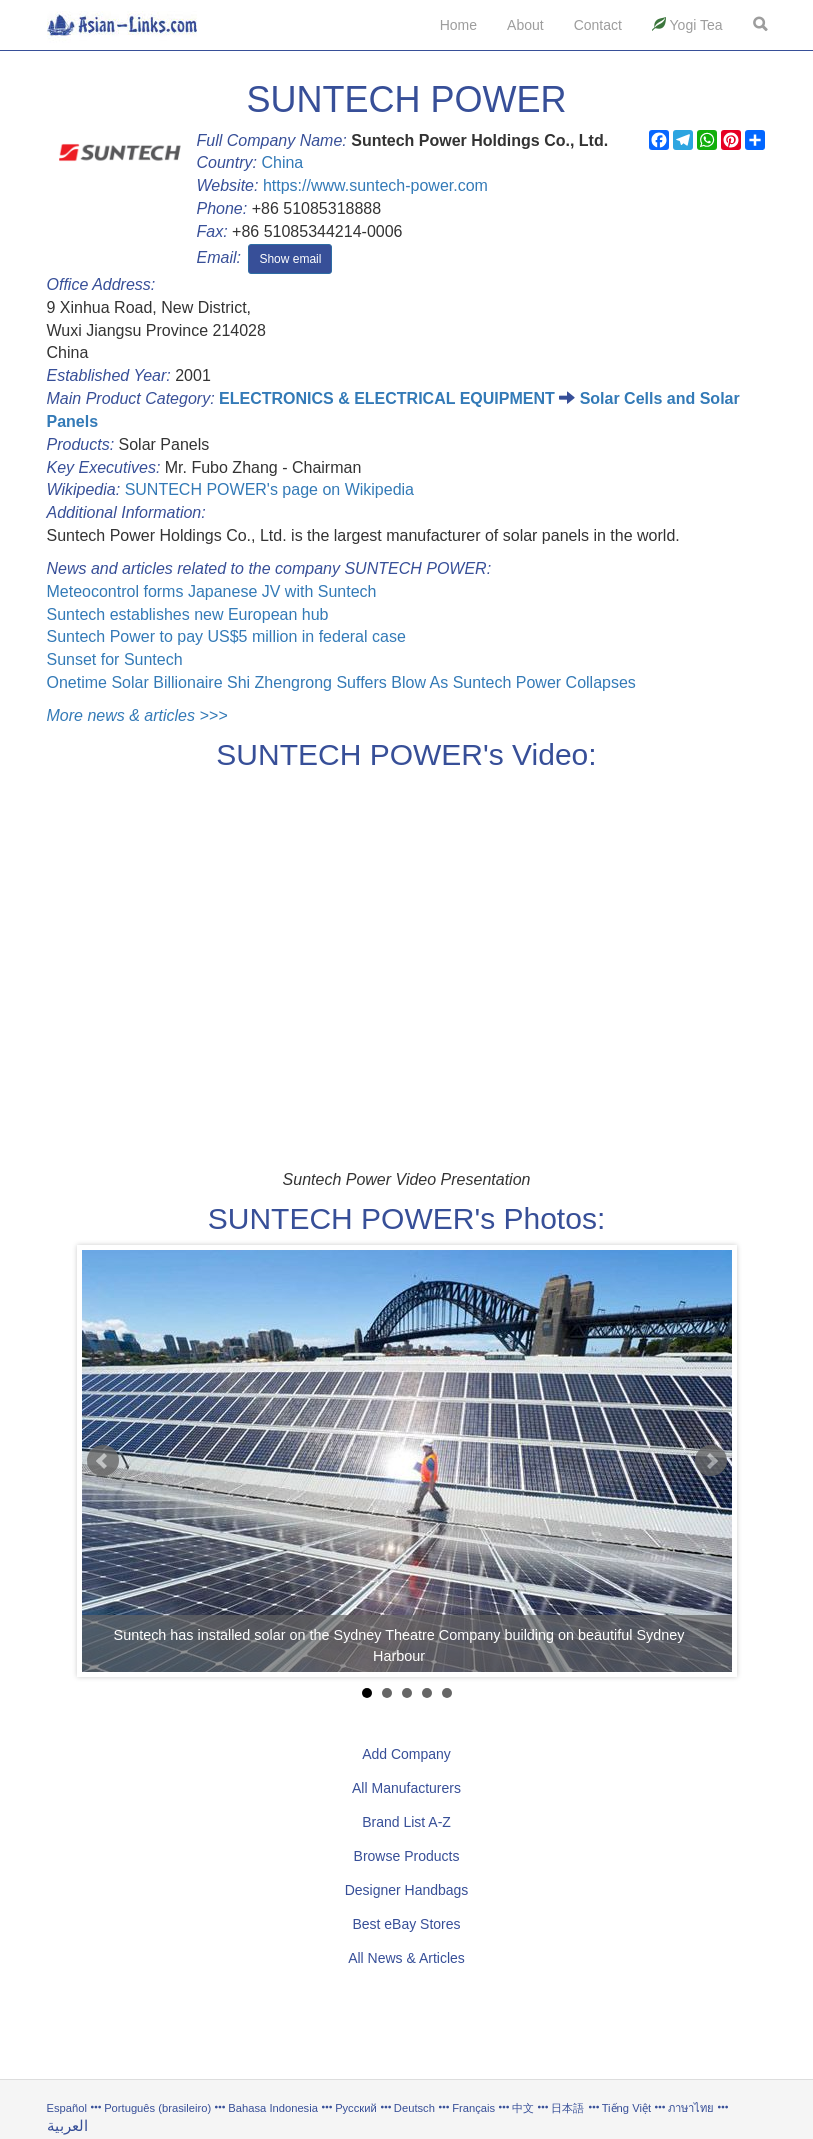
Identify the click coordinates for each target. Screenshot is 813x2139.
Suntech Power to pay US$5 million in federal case (226, 636)
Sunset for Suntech (115, 659)
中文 (523, 2108)
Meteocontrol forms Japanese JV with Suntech (212, 591)
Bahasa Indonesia (273, 2108)
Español (67, 2108)
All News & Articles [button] (406, 1958)
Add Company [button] (406, 1754)
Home (458, 25)
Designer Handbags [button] (407, 1890)
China (282, 162)
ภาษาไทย (692, 2108)
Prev (103, 1461)
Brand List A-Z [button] (406, 1822)
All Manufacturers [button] (406, 1788)
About (525, 25)
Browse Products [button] (407, 1856)
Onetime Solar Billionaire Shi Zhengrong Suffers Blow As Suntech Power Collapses (341, 682)
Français (473, 2108)
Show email (290, 259)
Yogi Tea (687, 25)
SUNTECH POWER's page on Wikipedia (269, 489)
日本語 (567, 2108)
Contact (598, 25)
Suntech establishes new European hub (188, 614)
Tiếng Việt (626, 2108)
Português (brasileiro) (157, 2108)
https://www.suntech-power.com (375, 185)
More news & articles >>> (137, 715)
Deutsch (414, 2108)
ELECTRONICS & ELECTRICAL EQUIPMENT (387, 398)
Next (711, 1461)
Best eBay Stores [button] (406, 1924)
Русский (356, 2108)
